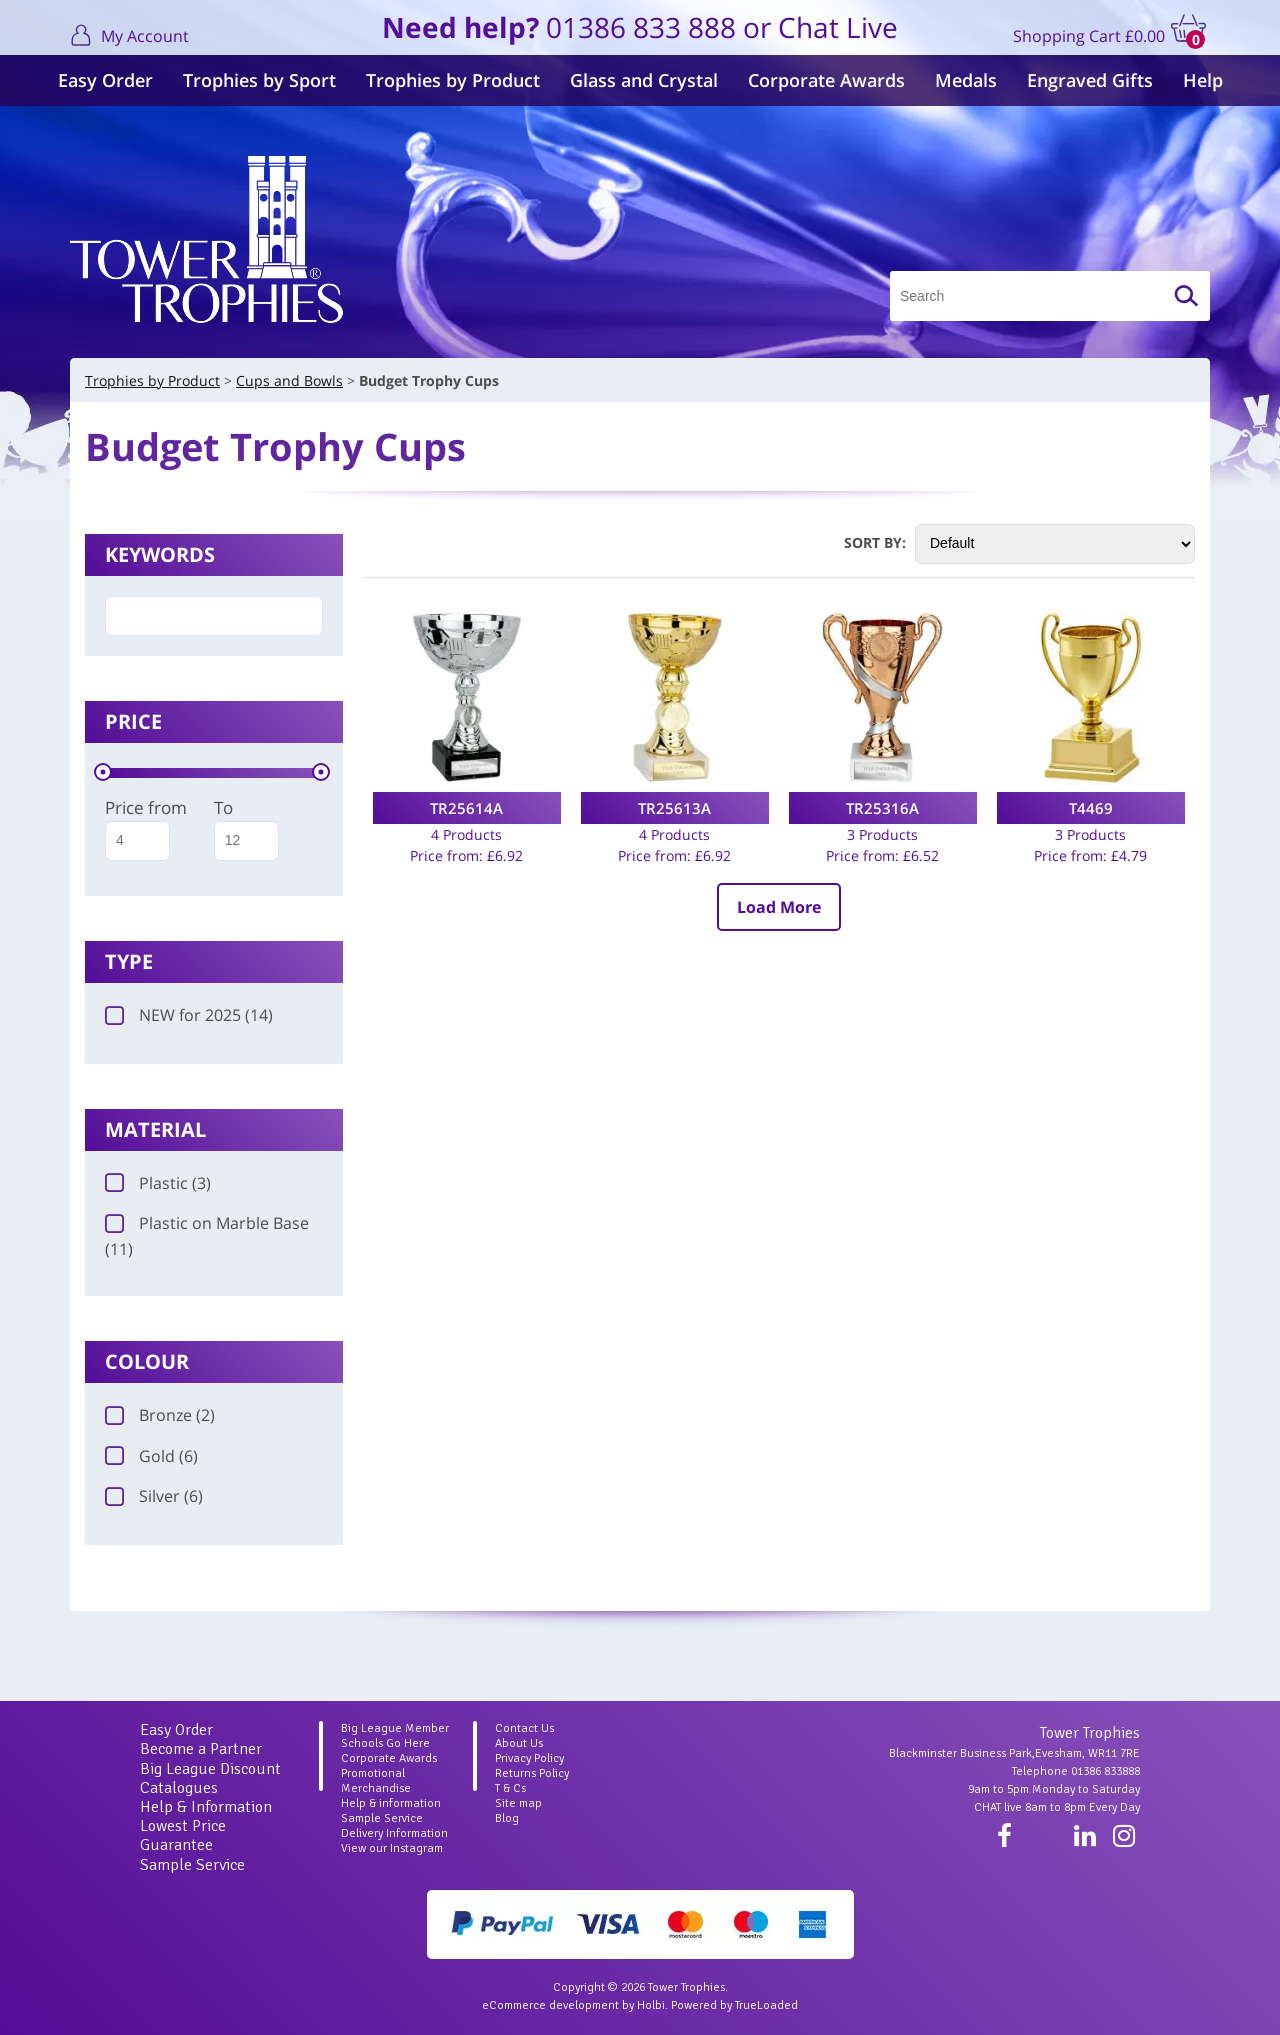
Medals (966, 80)
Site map (518, 1803)
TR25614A (466, 808)
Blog (507, 1818)
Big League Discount (210, 1769)
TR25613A (674, 808)
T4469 (1091, 808)
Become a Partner (201, 1749)
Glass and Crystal (644, 80)
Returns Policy (532, 1773)
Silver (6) (154, 1496)
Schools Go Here (385, 1743)
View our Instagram (392, 1848)
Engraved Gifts (1090, 80)
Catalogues (179, 1788)
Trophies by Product (453, 80)
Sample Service (192, 1865)
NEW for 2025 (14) (189, 1015)
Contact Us (524, 1728)
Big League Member (395, 1728)
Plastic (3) (158, 1183)
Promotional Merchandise (376, 1781)
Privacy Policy (529, 1758)
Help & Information (206, 1807)
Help (1203, 80)
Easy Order (105, 80)
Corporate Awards (826, 80)
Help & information (391, 1803)
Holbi (651, 2005)
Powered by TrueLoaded (734, 2005)
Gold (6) (151, 1456)
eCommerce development (550, 2005)
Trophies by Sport (259, 80)
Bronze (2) (160, 1415)
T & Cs (510, 1788)
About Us (519, 1743)
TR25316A (882, 808)
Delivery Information (394, 1833)
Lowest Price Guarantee (183, 1835)
